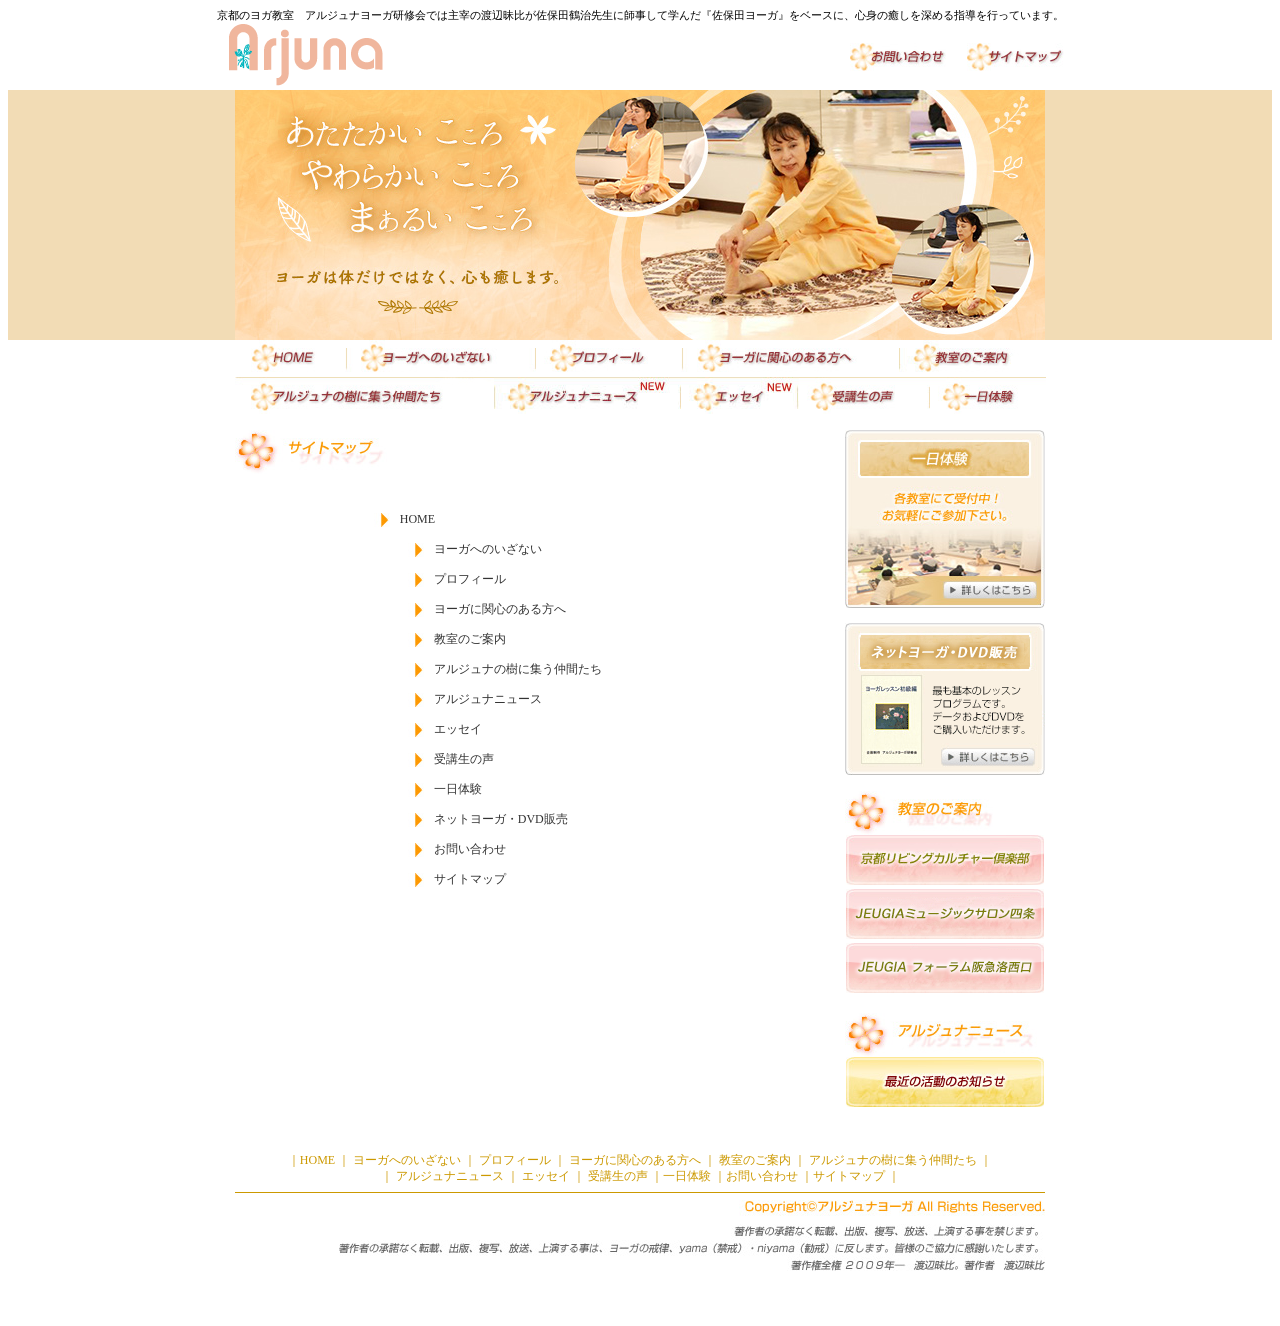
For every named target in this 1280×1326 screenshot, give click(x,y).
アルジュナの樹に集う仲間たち (518, 669)
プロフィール (470, 579)
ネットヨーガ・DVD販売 (501, 819)
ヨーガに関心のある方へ (500, 609)
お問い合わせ (470, 849)
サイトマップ (470, 879)
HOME (417, 519)
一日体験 (458, 789)
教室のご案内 (470, 639)
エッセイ (458, 729)
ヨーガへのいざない (488, 549)
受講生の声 (464, 759)
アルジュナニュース (488, 699)
